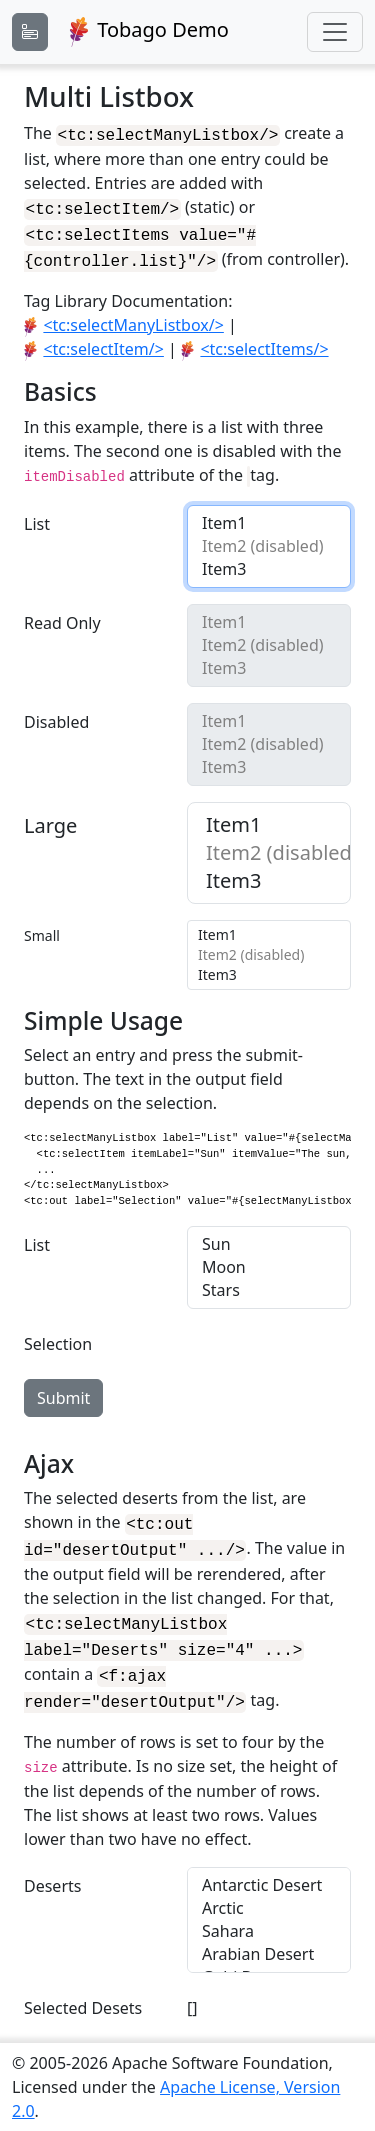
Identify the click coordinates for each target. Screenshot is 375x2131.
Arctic (269, 1892)
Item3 (269, 560)
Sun (269, 1240)
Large (50, 816)
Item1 (269, 514)
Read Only (62, 614)
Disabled (56, 713)
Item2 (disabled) (269, 537)
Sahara (269, 1915)
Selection (58, 1340)
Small (42, 926)
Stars (269, 1286)
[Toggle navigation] (335, 32)
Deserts (52, 1870)
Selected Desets (83, 1992)
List (37, 515)
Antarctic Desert (269, 1869)
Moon (269, 1263)
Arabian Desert (269, 1938)
